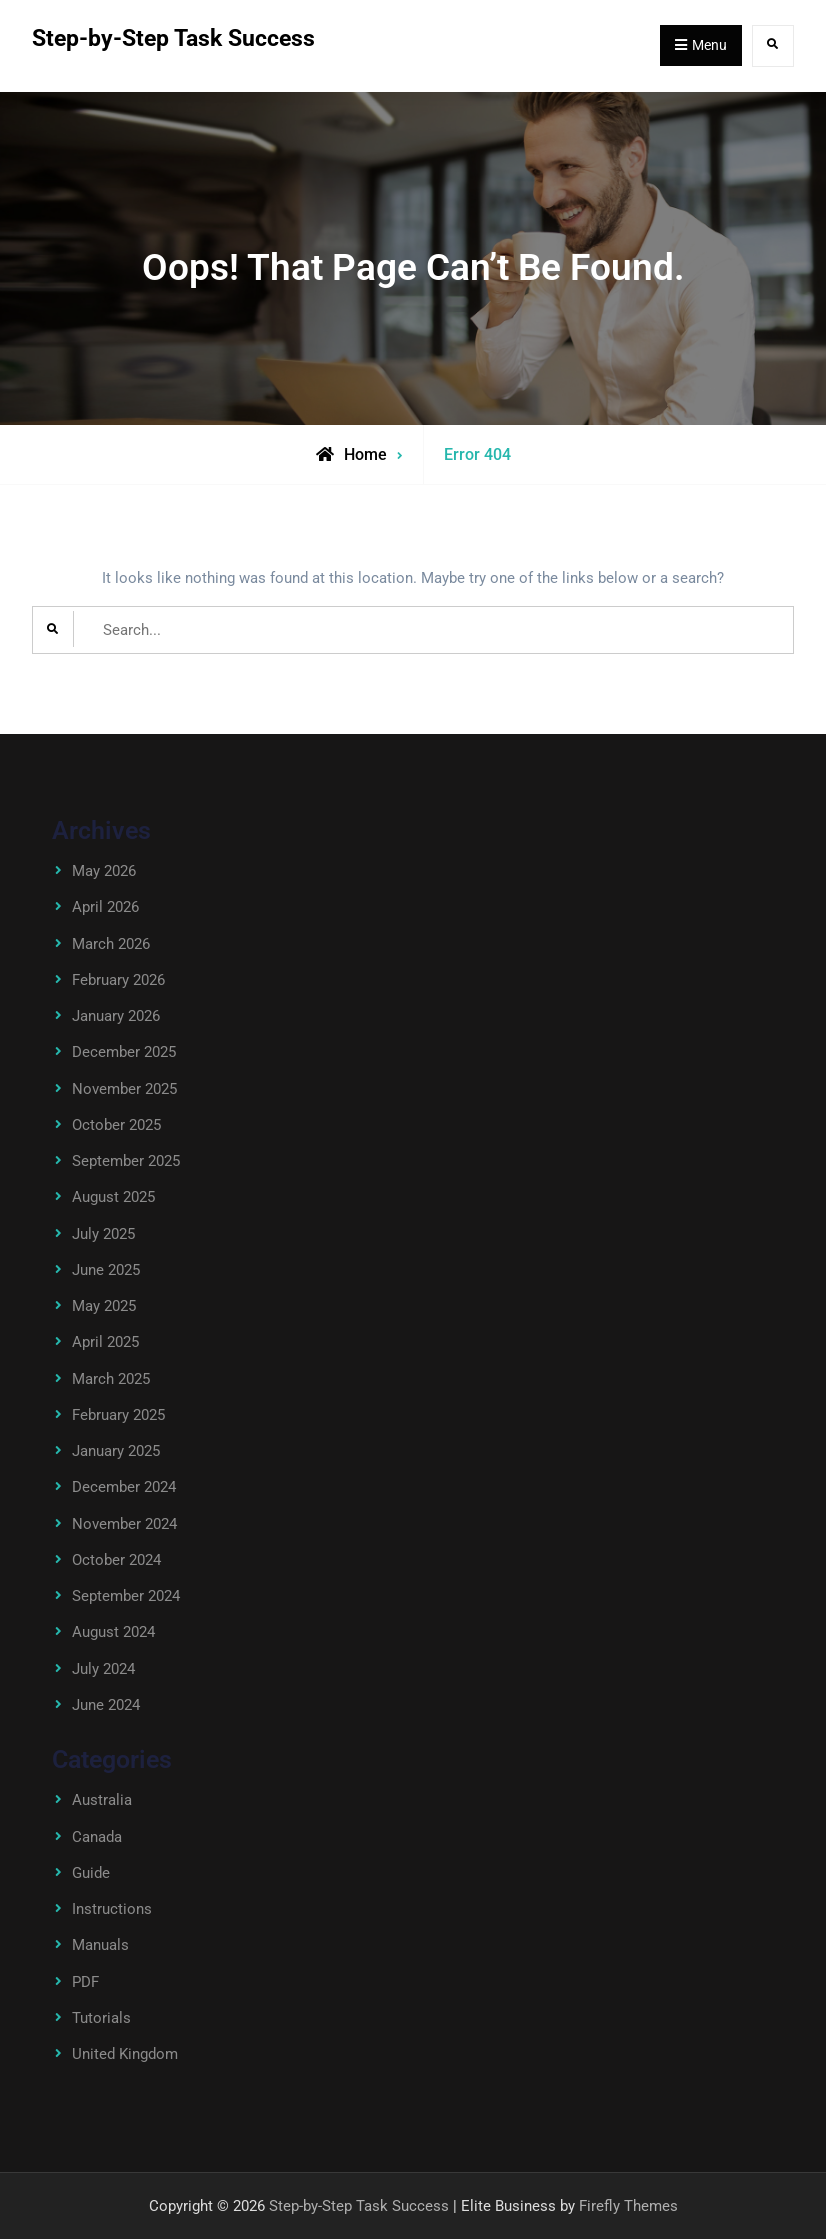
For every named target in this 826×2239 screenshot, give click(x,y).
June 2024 (106, 1705)
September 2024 (126, 1596)
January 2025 (116, 1451)
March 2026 (111, 944)
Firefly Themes (628, 2206)
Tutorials (101, 2018)
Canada (97, 1837)
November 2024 (124, 1524)
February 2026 (118, 980)
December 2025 (124, 1052)
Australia (102, 1800)
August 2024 (113, 1632)
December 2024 (124, 1487)
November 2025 (124, 1089)
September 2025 (126, 1161)
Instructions (112, 1909)
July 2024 (103, 1669)
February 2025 (118, 1415)
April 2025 (105, 1342)
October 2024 (116, 1560)
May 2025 (104, 1306)
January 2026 (116, 1016)
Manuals (100, 1945)
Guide (91, 1873)
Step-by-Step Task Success (173, 38)
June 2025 (106, 1270)
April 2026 (105, 907)
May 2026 (104, 871)
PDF (85, 1982)
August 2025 (113, 1197)
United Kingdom (125, 2054)
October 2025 (116, 1125)
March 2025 (111, 1379)
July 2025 (103, 1234)
